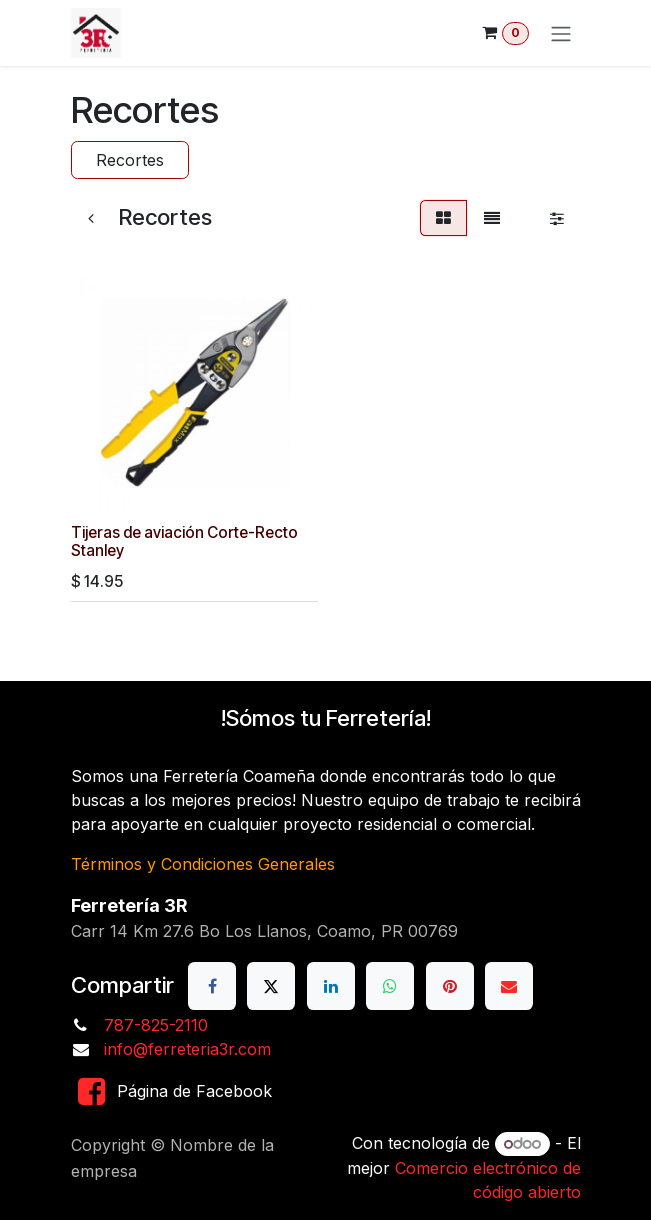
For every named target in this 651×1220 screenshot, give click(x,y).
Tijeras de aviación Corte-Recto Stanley (184, 541)
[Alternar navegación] (561, 33)
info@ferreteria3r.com (187, 1049)
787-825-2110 (156, 1025)
